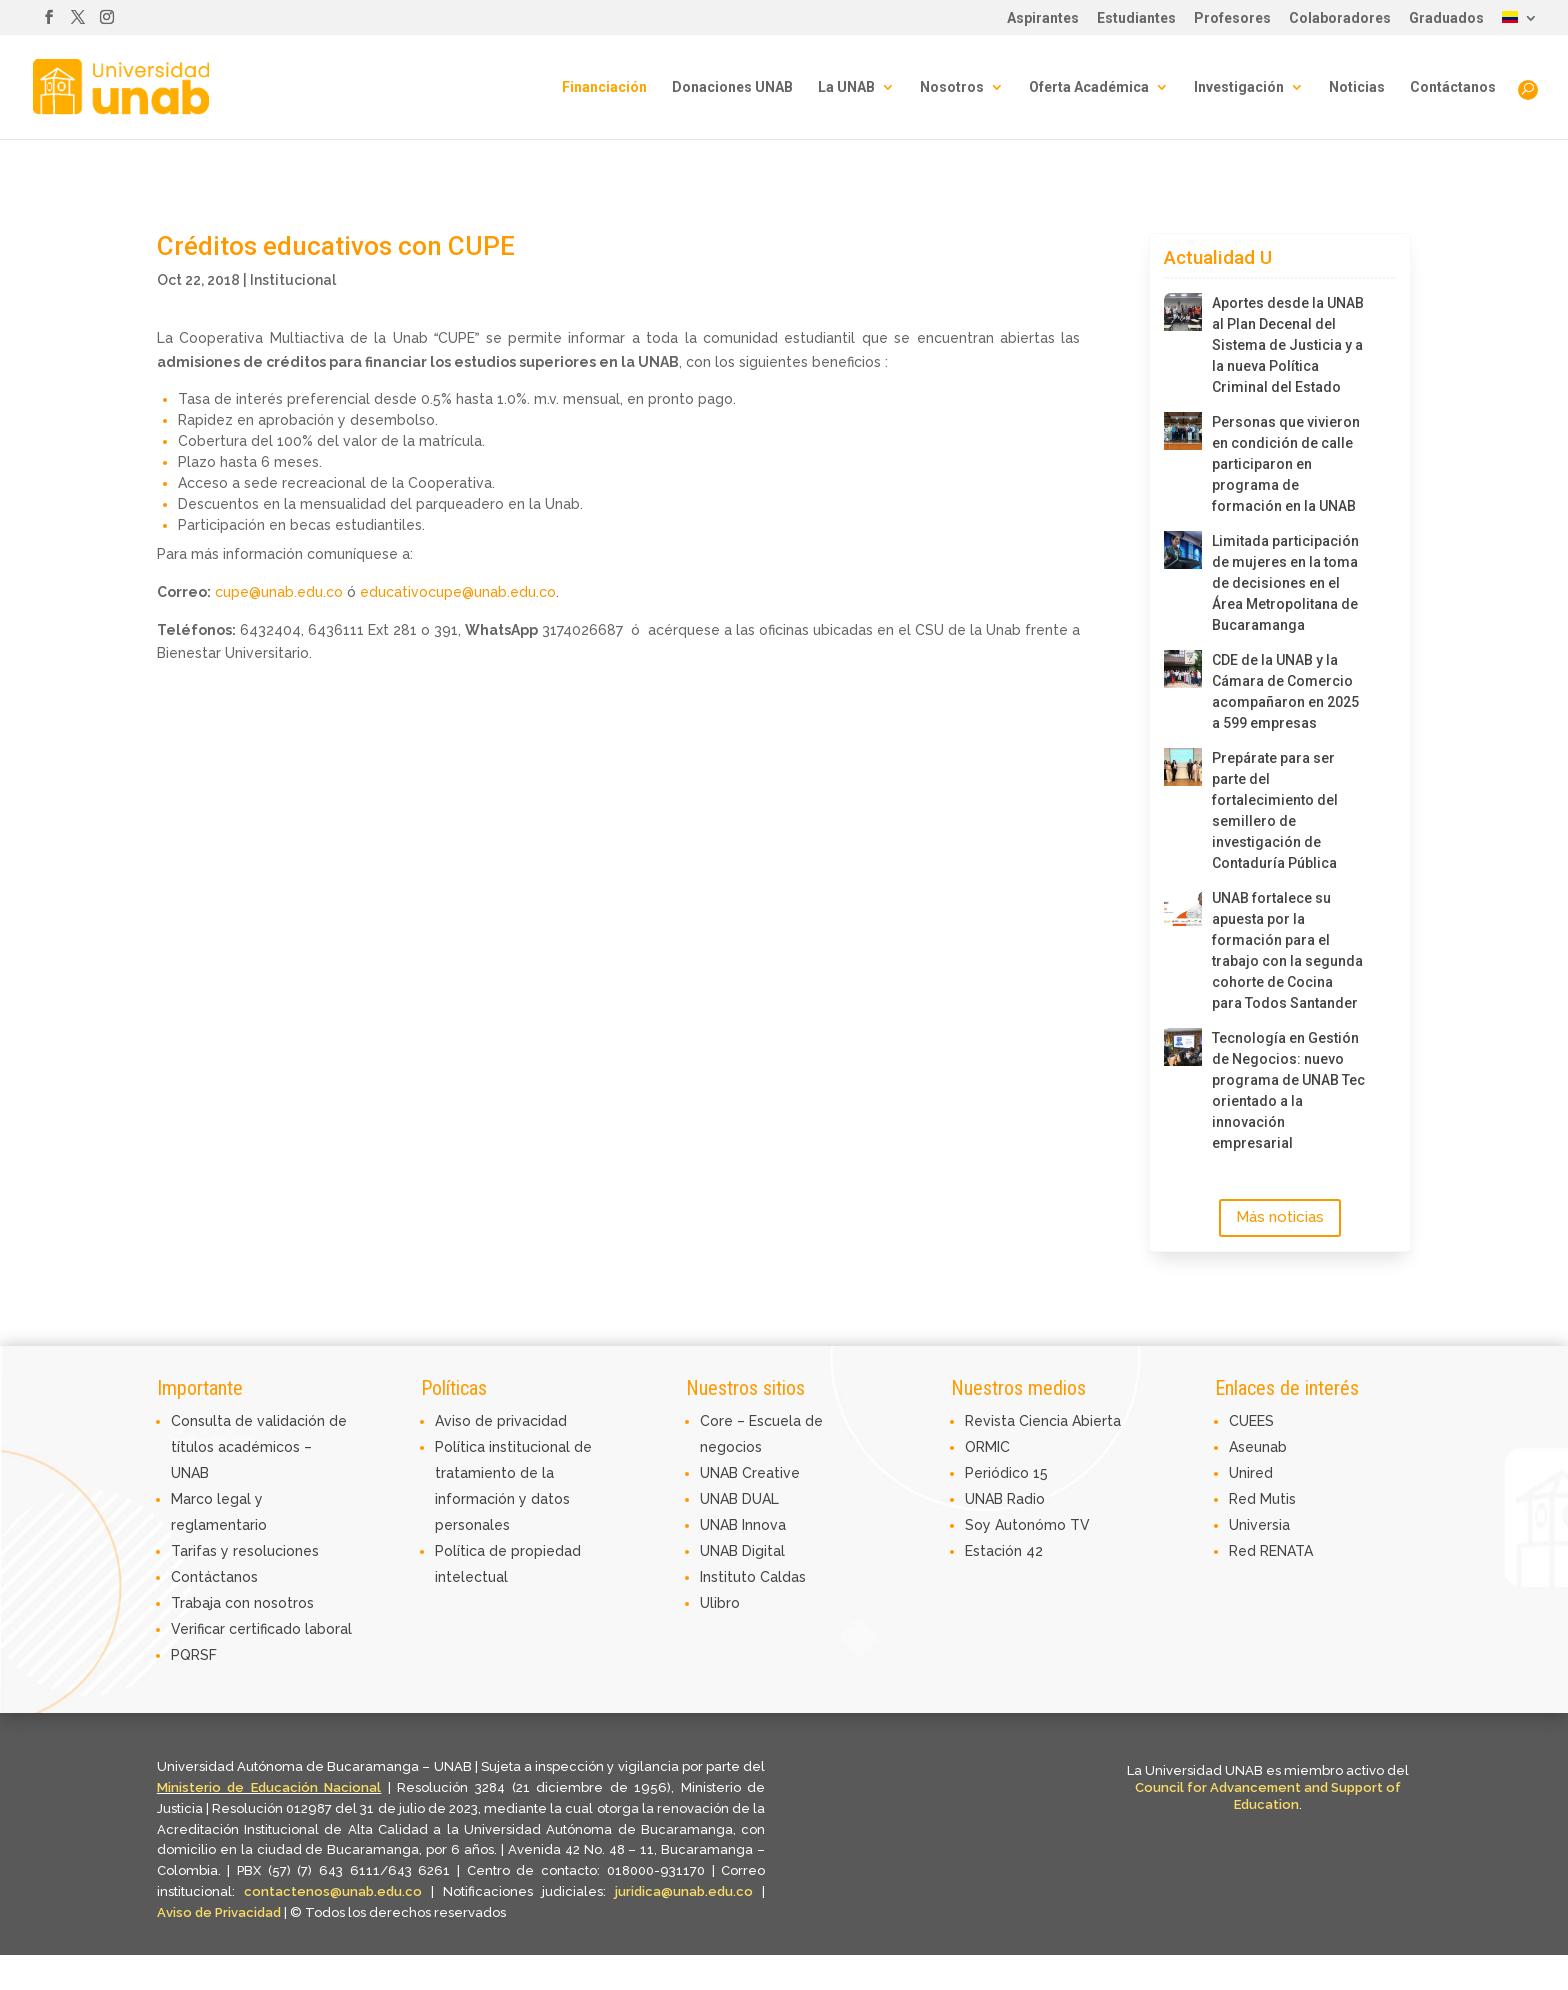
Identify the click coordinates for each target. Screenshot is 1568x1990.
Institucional (293, 280)
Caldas (783, 1577)
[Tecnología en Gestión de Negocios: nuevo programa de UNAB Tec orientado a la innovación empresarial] (1183, 1047)
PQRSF (194, 1655)
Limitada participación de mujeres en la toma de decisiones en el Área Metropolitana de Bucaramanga (1285, 583)
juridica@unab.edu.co (684, 1891)
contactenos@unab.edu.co (333, 1891)
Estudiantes (1136, 18)
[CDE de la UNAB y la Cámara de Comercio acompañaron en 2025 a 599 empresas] (1183, 669)
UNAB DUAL (739, 1499)
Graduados (1446, 18)
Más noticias (1280, 1217)
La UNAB (846, 87)
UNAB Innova (743, 1525)
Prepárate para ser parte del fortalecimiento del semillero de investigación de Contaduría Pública (1275, 810)
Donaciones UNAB (732, 87)
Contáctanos (1453, 87)
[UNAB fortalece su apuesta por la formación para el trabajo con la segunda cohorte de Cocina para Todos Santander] (1183, 907)
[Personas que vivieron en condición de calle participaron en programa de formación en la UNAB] (1183, 431)
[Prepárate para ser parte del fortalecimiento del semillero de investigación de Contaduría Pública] (1183, 767)
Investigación (1239, 87)
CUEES (1251, 1421)
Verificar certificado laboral (261, 1629)
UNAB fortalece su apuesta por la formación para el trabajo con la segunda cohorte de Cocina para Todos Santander (1287, 950)
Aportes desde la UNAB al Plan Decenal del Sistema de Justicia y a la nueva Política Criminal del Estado (1288, 345)
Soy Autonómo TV (1027, 1525)
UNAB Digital (742, 1551)
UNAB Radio (1005, 1499)
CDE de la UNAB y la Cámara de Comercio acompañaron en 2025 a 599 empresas (1285, 691)
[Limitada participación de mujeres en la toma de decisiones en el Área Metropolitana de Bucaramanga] (1183, 550)
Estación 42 (1004, 1551)
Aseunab (1258, 1447)
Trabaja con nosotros (242, 1603)
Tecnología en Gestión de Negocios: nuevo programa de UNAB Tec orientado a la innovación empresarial (1288, 1090)
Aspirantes (1043, 18)
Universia (1259, 1525)
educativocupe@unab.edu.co (458, 592)
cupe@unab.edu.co (279, 592)
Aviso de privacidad (501, 1421)
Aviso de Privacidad (220, 1912)
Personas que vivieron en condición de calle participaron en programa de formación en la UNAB (1286, 464)
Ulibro (720, 1603)
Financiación (604, 87)
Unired (1251, 1473)
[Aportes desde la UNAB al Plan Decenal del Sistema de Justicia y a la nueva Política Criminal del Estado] (1183, 312)
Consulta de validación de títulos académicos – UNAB (259, 1447)
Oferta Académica (1089, 87)
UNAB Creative (750, 1473)
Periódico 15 (1006, 1473)
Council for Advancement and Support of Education (1268, 1796)
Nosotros (952, 87)
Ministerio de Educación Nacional (269, 1787)
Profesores (1232, 18)
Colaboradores (1340, 18)
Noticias (1357, 87)
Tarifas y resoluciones (245, 1551)
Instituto (730, 1577)
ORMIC (987, 1447)
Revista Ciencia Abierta (1043, 1421)
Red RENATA (1271, 1551)
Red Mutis (1262, 1499)
